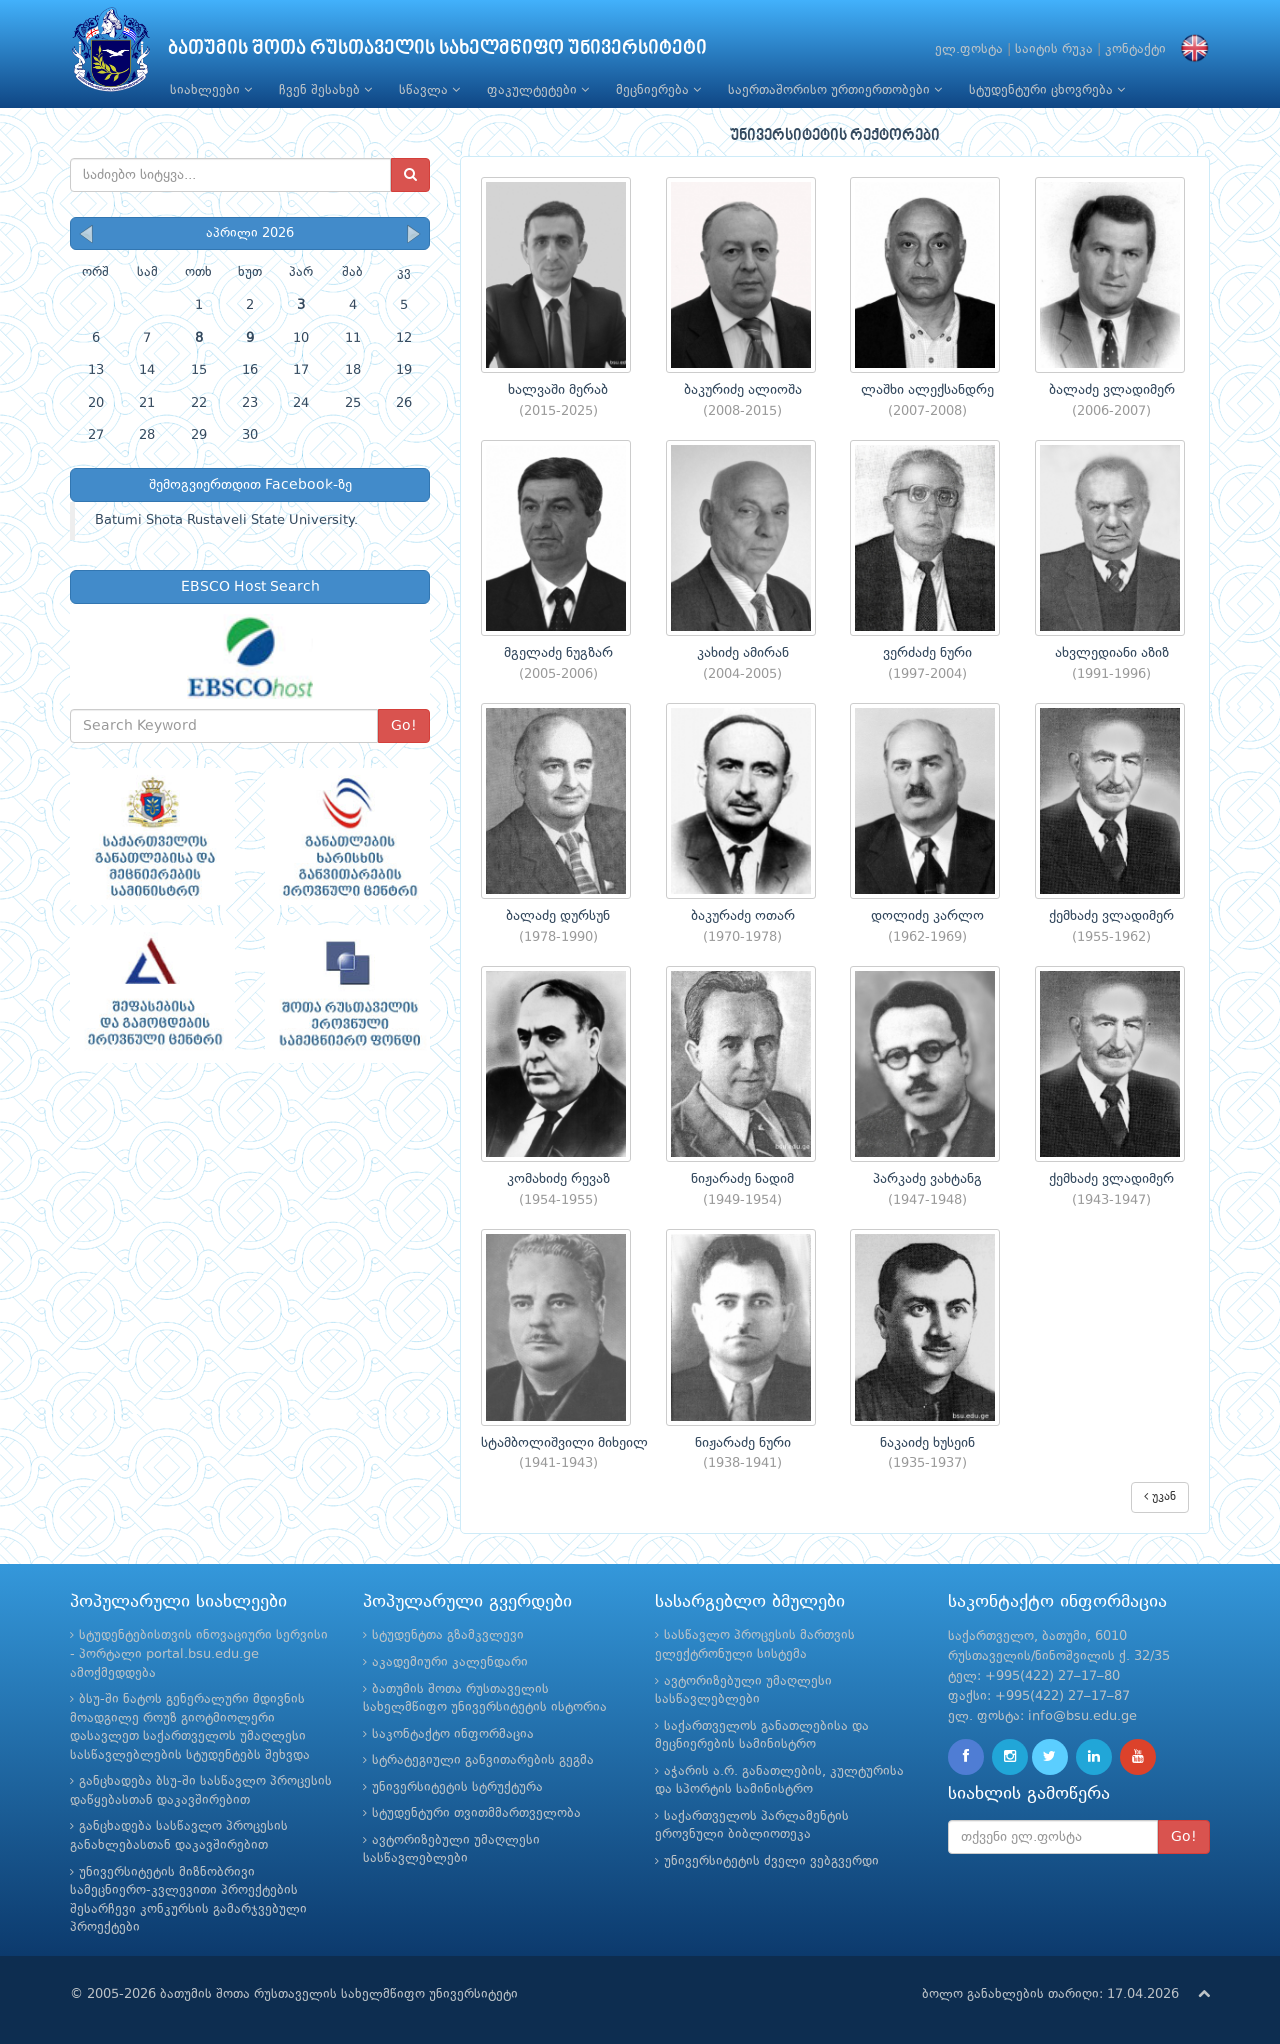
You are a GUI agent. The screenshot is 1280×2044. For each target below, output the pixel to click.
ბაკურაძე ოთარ (743, 916)
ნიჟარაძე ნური (743, 1443)
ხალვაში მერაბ (558, 390)
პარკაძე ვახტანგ (927, 1179)
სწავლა (429, 90)
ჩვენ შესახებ (325, 90)
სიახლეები (211, 90)
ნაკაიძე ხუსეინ (927, 1443)
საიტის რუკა (1054, 49)
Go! (404, 726)
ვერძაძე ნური (927, 653)
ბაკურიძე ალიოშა (743, 390)
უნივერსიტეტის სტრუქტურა (457, 1787)
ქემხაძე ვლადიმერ (1111, 916)
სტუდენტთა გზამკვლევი (448, 1635)
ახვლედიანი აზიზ (1112, 653)
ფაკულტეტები (538, 90)
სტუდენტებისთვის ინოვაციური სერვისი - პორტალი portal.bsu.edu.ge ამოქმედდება (199, 1654)
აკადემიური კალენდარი (450, 1662)
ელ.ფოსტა (969, 49)
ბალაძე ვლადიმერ (1112, 390)
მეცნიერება (658, 90)
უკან (1160, 1496)
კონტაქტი (1135, 49)
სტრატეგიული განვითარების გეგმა (483, 1760)
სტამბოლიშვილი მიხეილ (564, 1443)
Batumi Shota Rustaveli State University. (226, 520)
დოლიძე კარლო (927, 916)
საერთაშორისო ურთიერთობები (835, 90)
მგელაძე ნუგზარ (558, 653)
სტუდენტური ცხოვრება (1047, 90)
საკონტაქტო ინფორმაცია (453, 1734)
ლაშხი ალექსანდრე (927, 390)
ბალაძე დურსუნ (558, 916)
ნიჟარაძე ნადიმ (742, 1179)
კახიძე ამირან (743, 653)
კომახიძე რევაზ (558, 1179)
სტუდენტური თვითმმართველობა (476, 1813)
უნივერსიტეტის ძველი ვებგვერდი (771, 1861)
